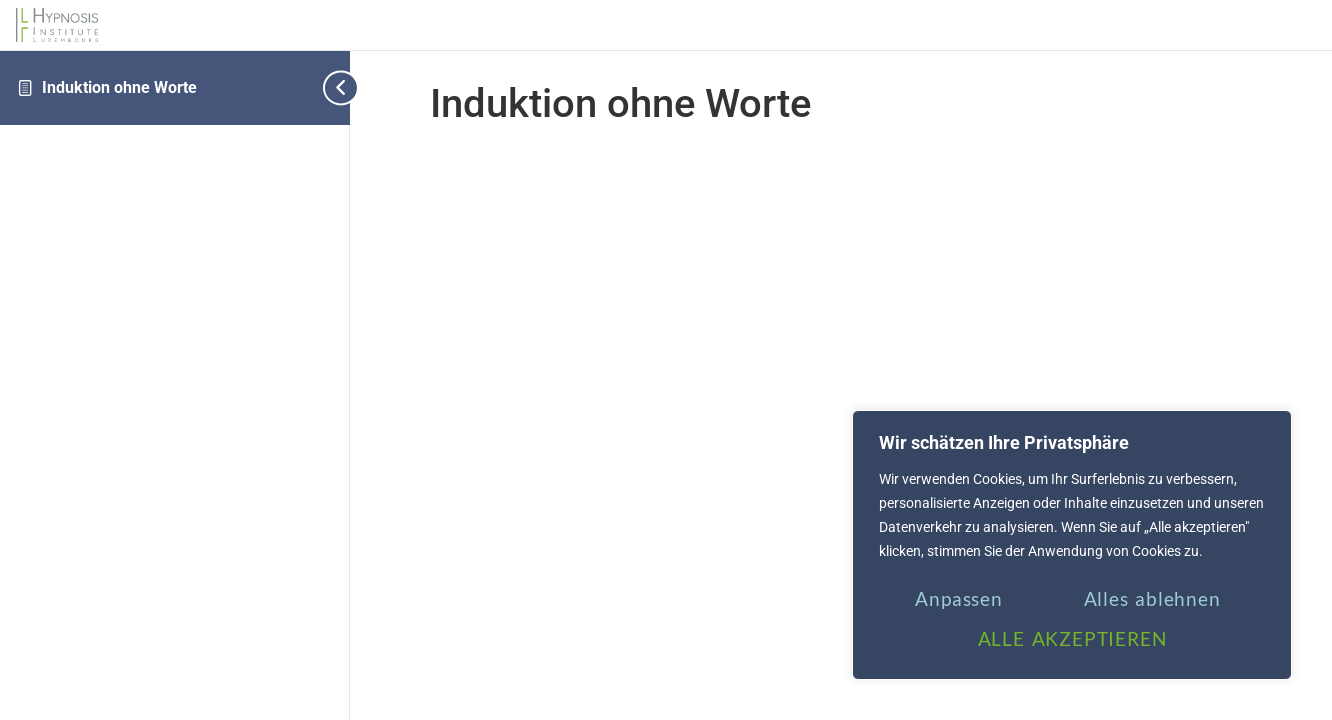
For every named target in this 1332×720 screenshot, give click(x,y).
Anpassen (958, 598)
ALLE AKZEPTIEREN (1072, 638)
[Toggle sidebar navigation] (334, 87)
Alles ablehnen (1152, 598)
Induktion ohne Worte (119, 87)
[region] (1072, 545)
